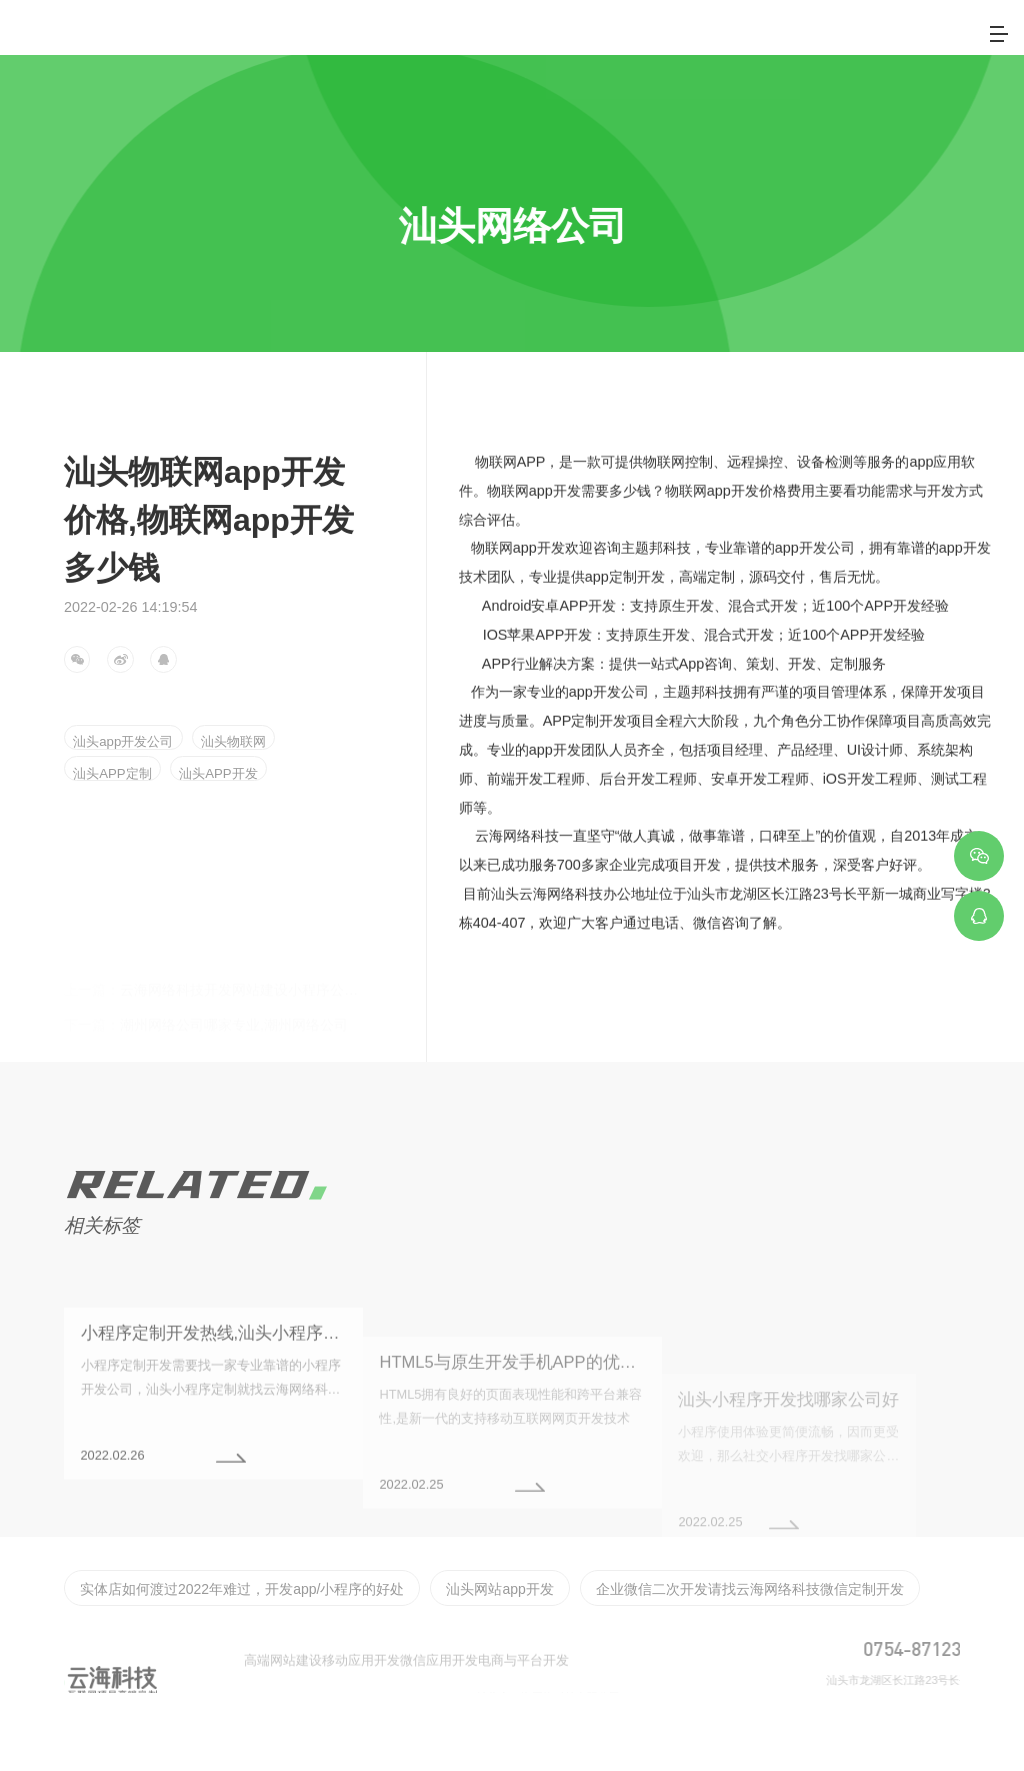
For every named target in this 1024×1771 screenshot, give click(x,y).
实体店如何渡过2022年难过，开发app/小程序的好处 (208, 1641)
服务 (601, 39)
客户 (753, 39)
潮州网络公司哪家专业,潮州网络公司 (206, 995)
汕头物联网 (246, 738)
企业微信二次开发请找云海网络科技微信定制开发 (625, 1641)
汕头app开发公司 (126, 738)
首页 (449, 39)
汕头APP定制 (116, 771)
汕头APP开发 (231, 771)
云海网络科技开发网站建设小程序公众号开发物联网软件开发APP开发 (309, 960)
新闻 (829, 39)
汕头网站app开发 (420, 1641)
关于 (525, 39)
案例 (677, 39)
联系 (905, 39)
